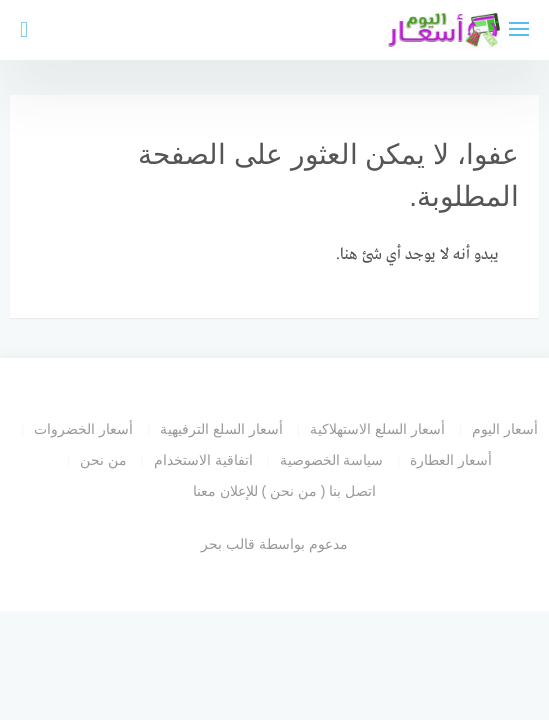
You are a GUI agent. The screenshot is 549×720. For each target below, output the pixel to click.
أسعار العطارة (451, 460)
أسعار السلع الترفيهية (221, 429)
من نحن (103, 460)
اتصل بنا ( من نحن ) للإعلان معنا (285, 491)
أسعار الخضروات (83, 429)
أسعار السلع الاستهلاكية (377, 429)
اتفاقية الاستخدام (203, 460)
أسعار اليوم (505, 429)
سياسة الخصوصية (332, 460)
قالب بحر (228, 544)
